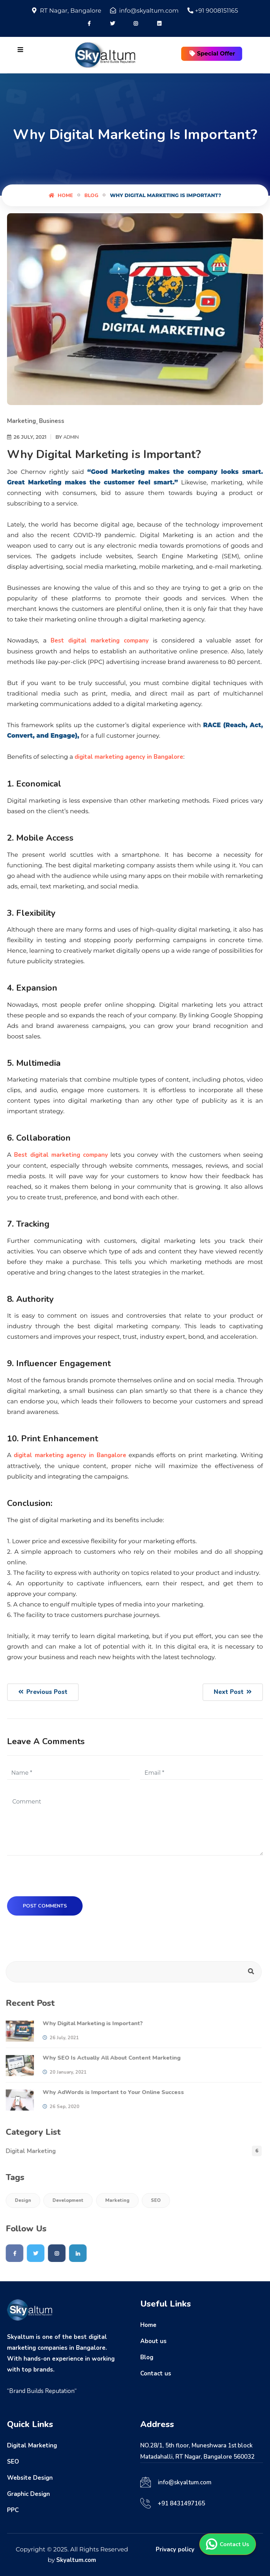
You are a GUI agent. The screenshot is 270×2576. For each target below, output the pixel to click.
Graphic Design (28, 2494)
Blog (91, 195)
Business (51, 421)
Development (65, 2200)
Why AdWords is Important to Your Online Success (110, 2092)
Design (20, 2200)
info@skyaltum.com (184, 2482)
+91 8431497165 (181, 2503)
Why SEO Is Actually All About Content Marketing (108, 2058)
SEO (153, 2200)
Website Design (30, 2478)
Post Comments (45, 1906)
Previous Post (43, 1692)
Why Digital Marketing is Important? (89, 2023)
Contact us (155, 2373)
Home (61, 195)
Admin (71, 437)
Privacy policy (175, 2549)
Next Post (233, 1692)
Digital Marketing (27, 2151)
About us (153, 2341)
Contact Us (227, 2544)
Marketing (21, 421)
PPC (13, 2510)
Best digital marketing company (100, 641)
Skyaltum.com (76, 2560)
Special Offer (212, 53)
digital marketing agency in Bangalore (129, 757)
